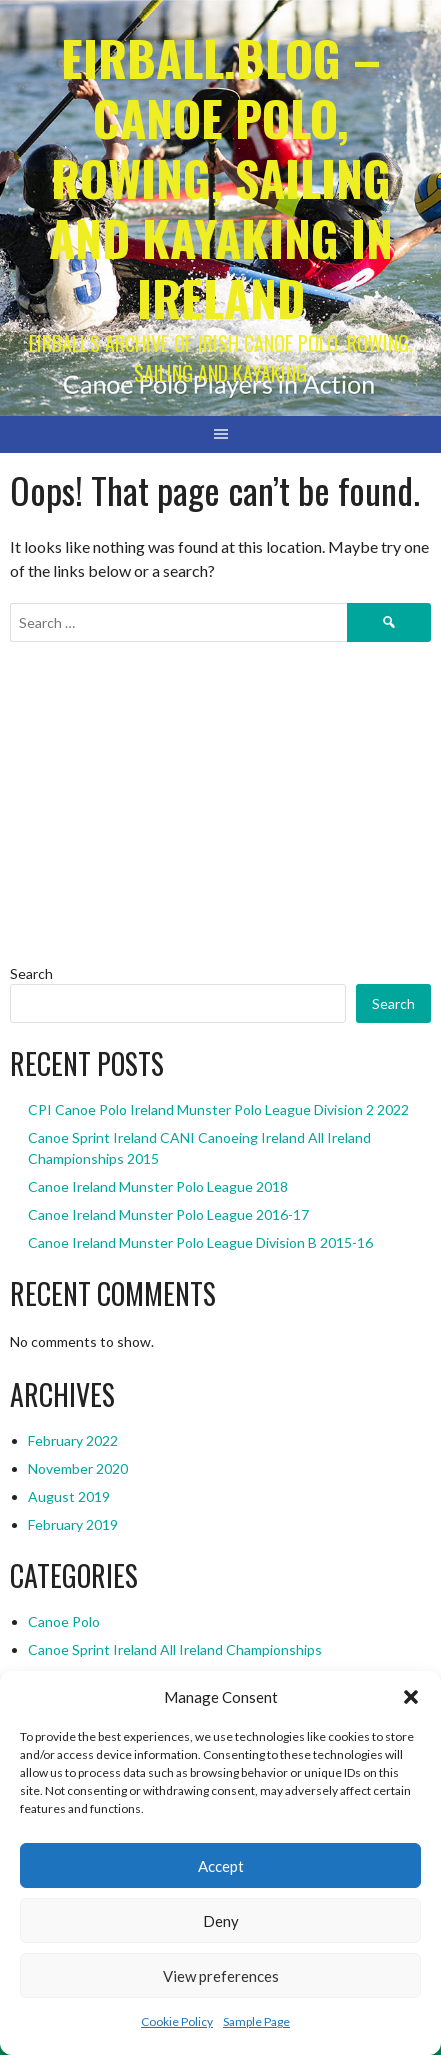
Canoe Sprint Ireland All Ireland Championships (175, 1649)
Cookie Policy (177, 2021)
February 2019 (73, 1524)
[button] (411, 1697)
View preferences (221, 1976)
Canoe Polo (64, 1621)
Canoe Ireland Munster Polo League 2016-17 (168, 1214)
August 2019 (69, 1496)
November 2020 (78, 1468)
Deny (221, 1921)
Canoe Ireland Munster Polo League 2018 (158, 1186)
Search (31, 973)
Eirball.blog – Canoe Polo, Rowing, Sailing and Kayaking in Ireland (221, 177)
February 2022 (73, 1440)
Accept (221, 1866)
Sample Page (256, 2021)
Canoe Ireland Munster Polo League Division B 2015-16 (200, 1242)
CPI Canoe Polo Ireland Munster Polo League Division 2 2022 (218, 1109)
